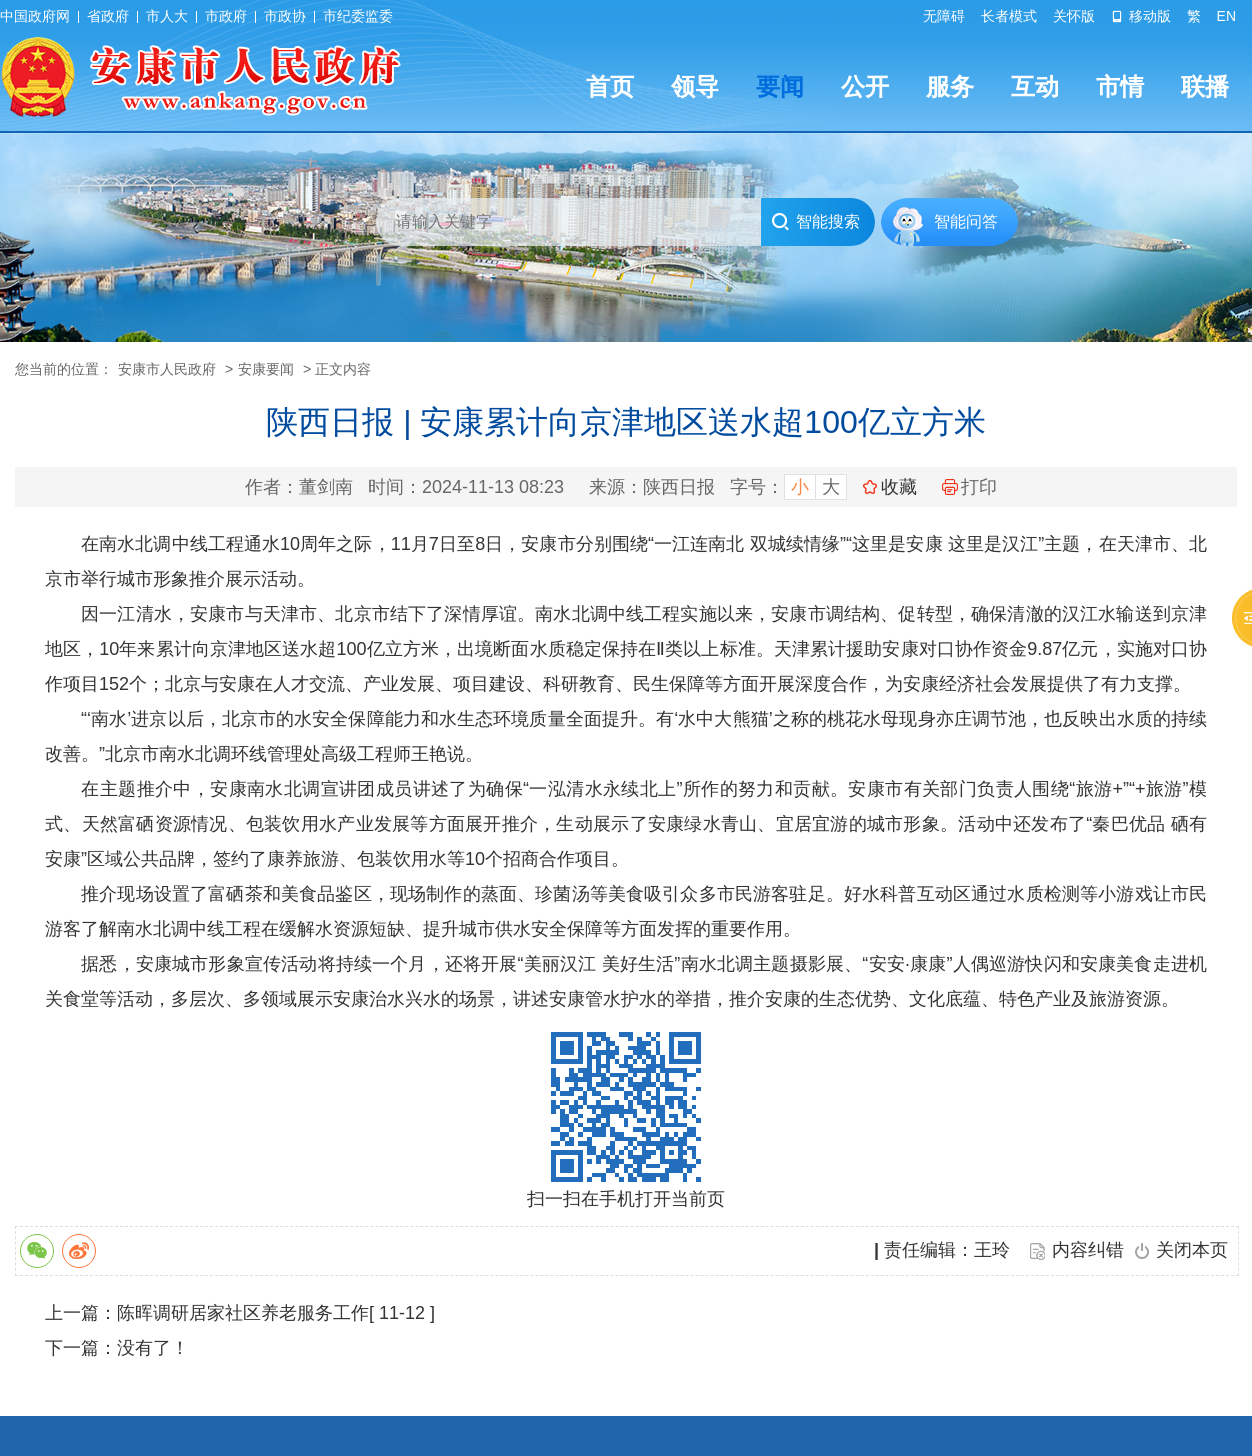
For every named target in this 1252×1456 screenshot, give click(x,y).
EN (1226, 16)
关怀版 (1074, 16)
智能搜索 (815, 222)
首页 (610, 86)
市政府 (226, 16)
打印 (969, 487)
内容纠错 (1088, 1250)
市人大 (167, 16)
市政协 (285, 16)
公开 (865, 86)
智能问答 (966, 221)
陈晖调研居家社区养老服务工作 (243, 1313)
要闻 (780, 86)
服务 (950, 86)
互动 (1035, 86)
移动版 (1141, 16)
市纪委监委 (358, 16)
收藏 (899, 487)
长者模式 (1009, 16)
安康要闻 (266, 369)
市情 (1120, 86)
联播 (1205, 86)
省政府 (108, 16)
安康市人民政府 (167, 369)
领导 (695, 86)
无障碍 (944, 16)
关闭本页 (1192, 1250)
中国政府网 (35, 16)
